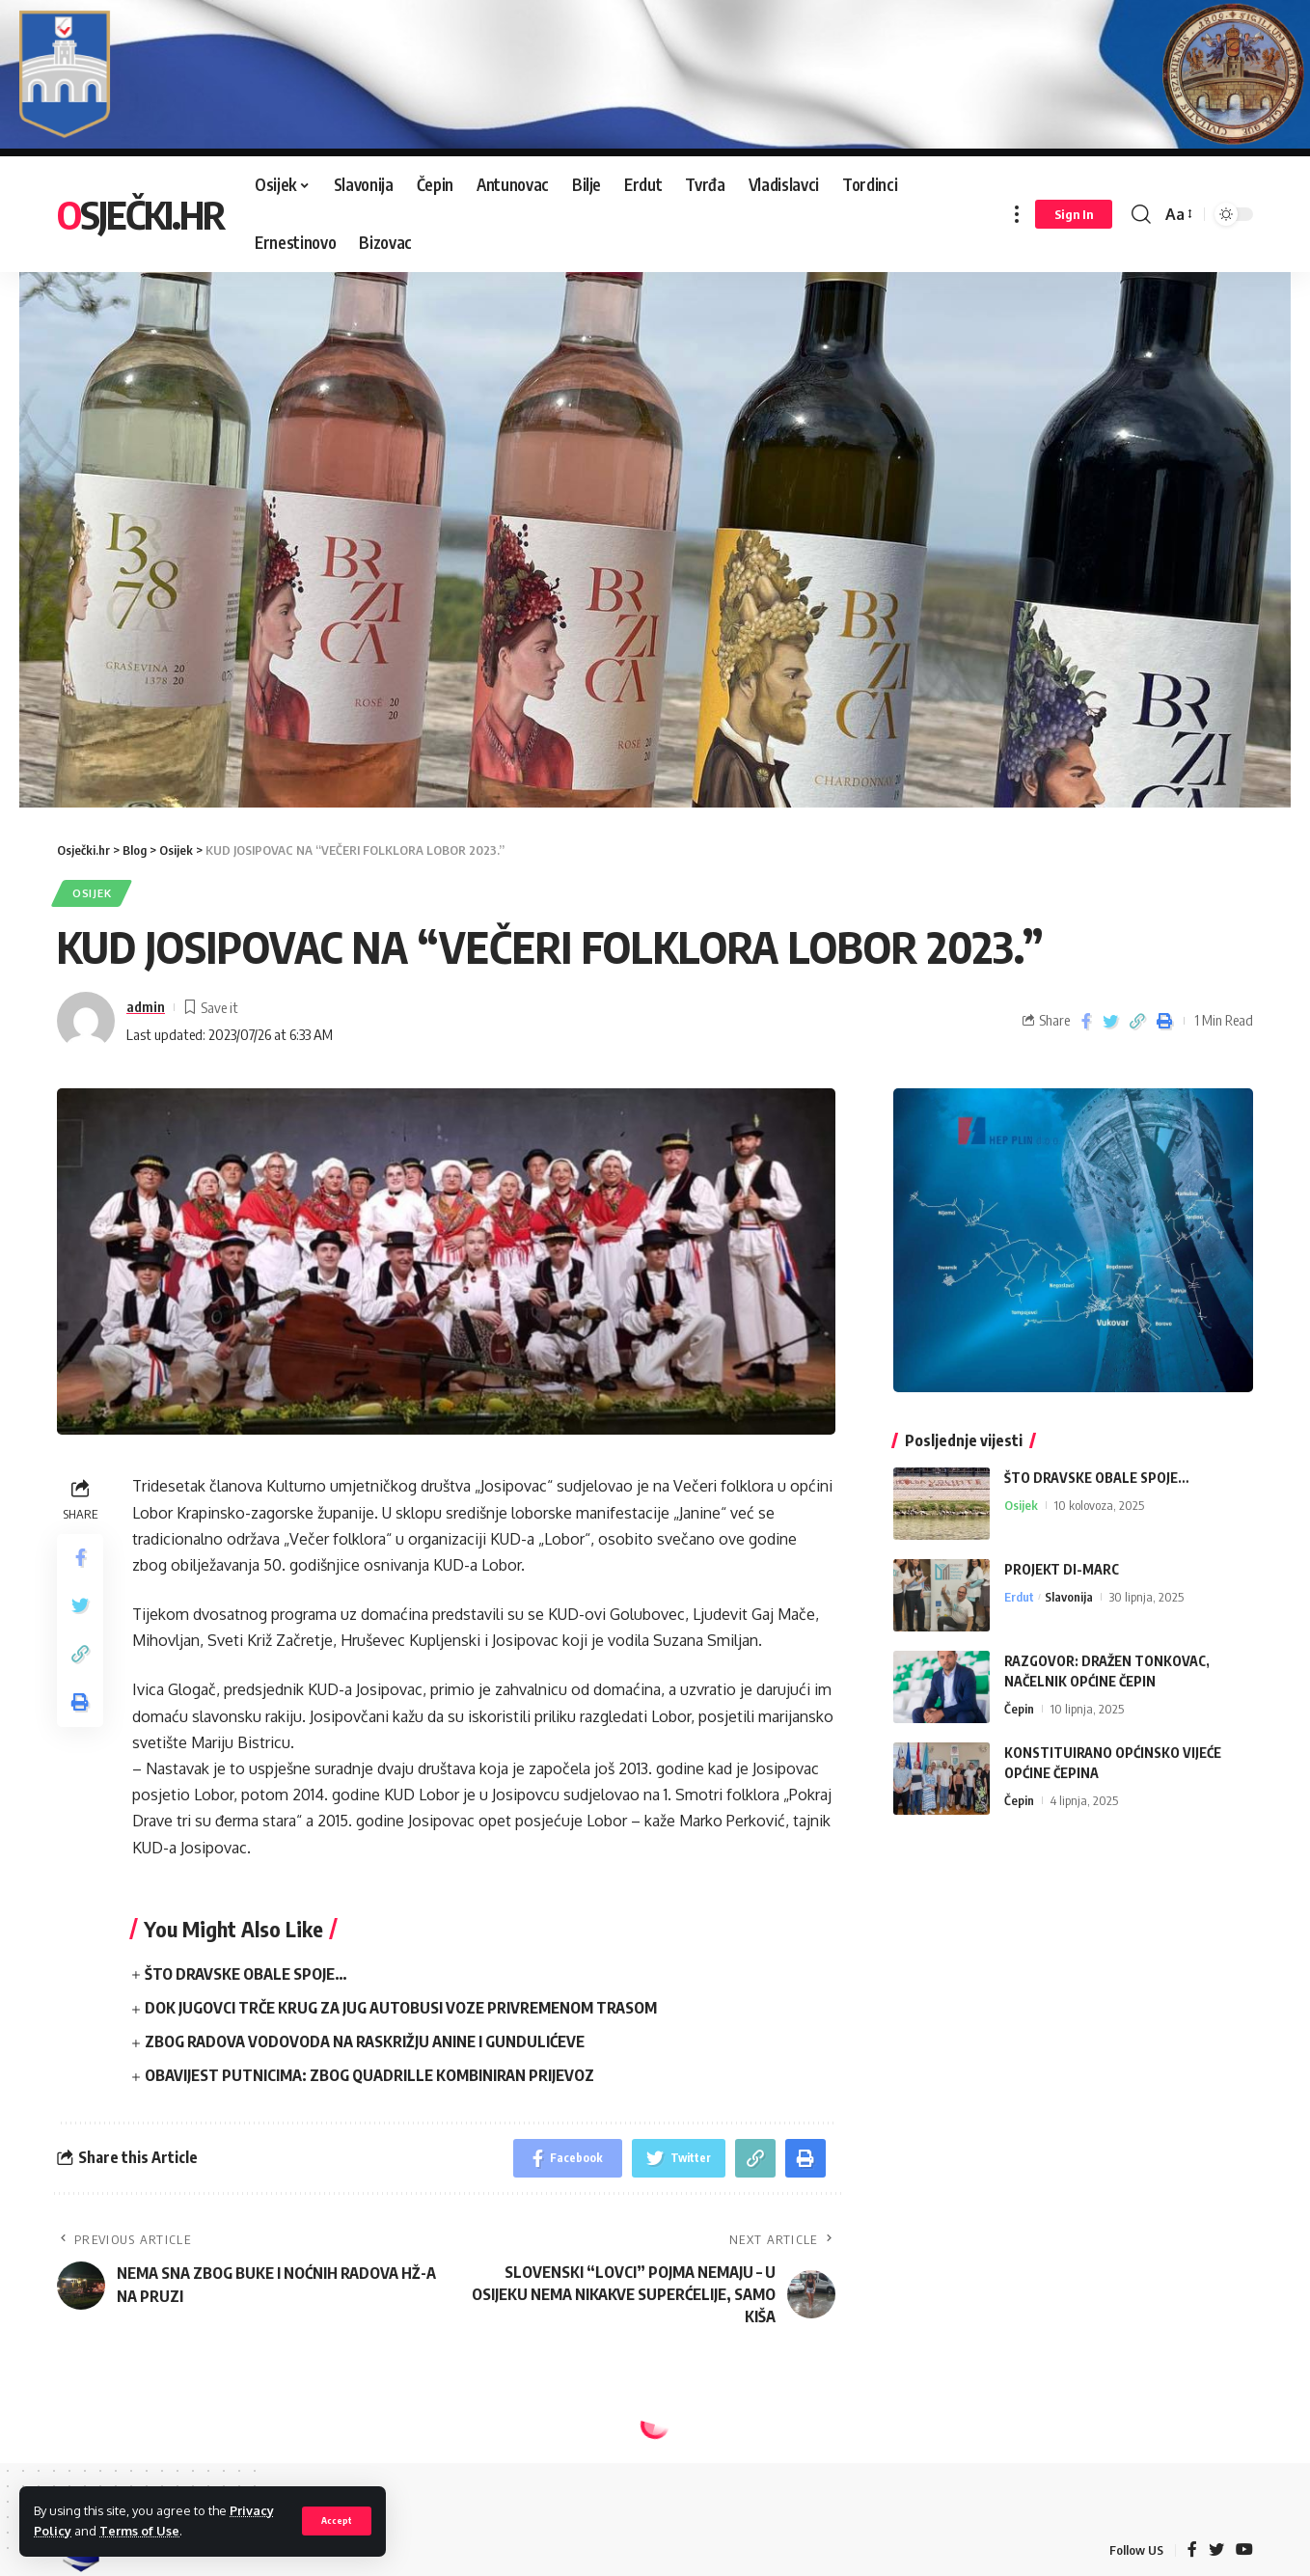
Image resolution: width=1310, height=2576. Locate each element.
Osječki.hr (140, 214)
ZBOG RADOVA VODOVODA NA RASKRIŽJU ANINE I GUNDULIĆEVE (365, 2041)
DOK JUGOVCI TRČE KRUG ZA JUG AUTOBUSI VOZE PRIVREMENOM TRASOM (401, 2006)
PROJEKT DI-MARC (1061, 1568)
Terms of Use (139, 2530)
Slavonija (1069, 1595)
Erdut (1019, 1595)
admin (145, 1006)
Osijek (91, 892)
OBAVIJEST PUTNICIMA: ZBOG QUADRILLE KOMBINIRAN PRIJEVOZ (369, 2075)
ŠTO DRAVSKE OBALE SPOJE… (246, 1973)
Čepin (1019, 1707)
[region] (655, 518)
